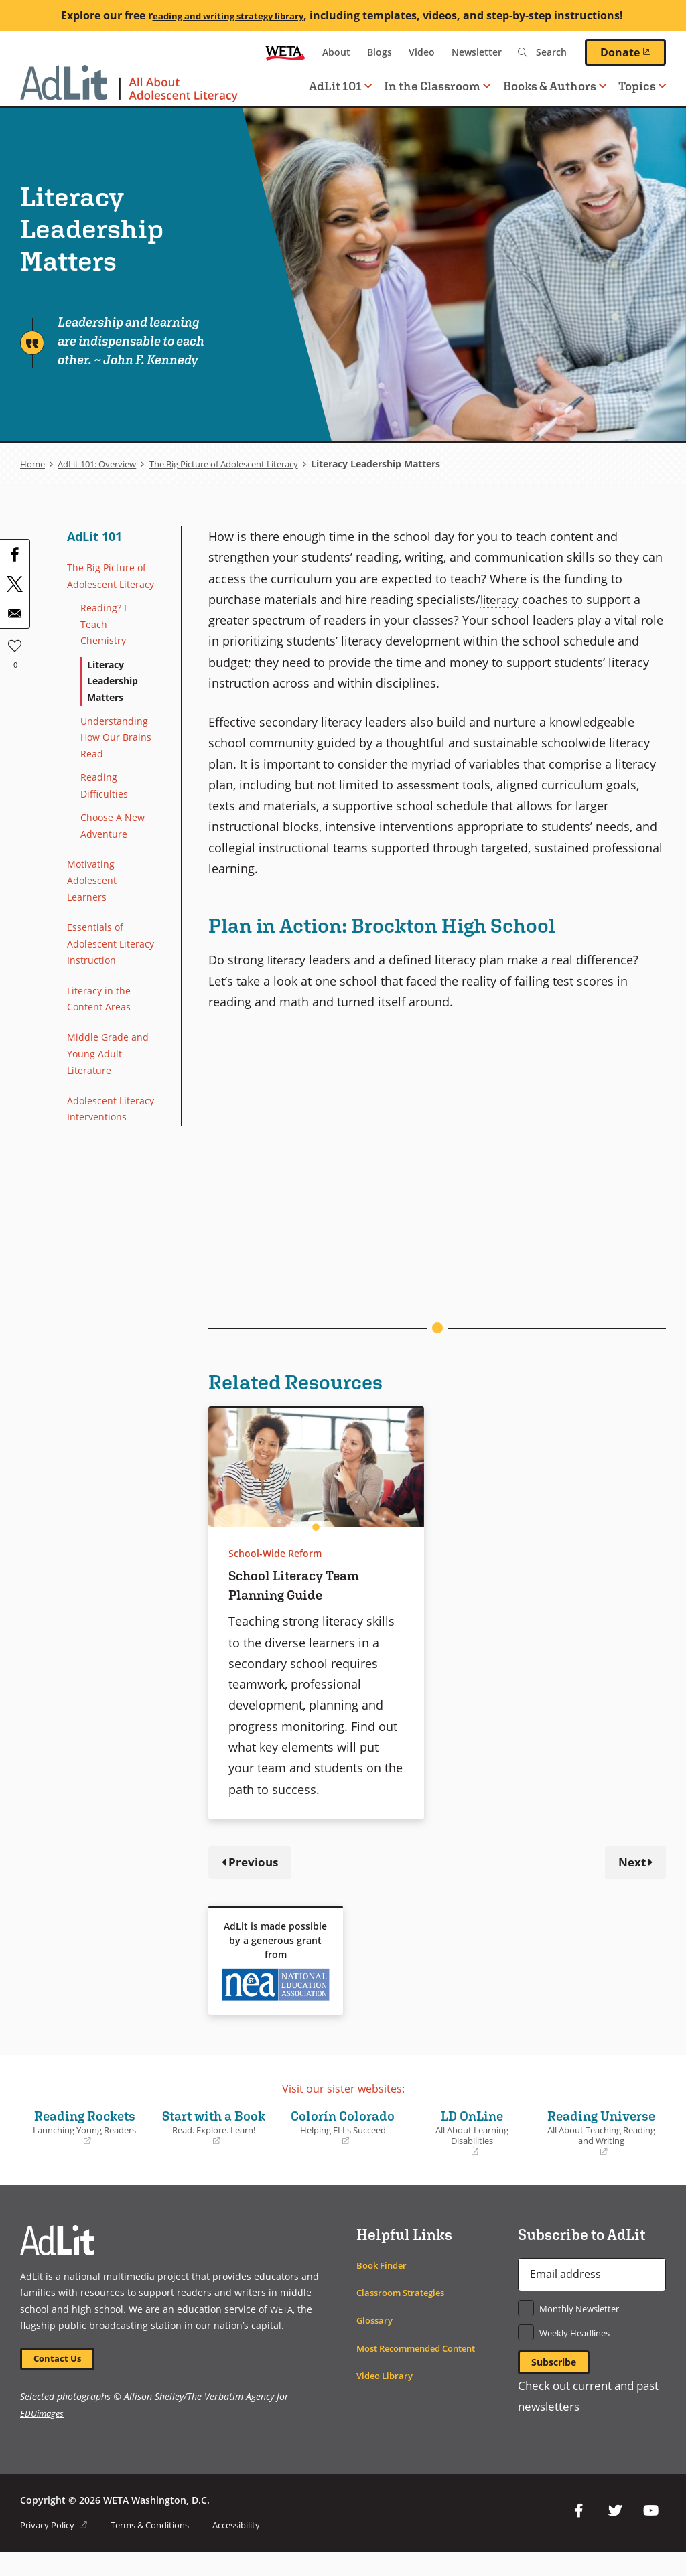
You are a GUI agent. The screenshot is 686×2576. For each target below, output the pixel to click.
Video (422, 52)
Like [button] (14, 643)
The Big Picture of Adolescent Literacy (245, 463)
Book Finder (383, 2286)
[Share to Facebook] (14, 554)
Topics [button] (642, 86)
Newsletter (477, 52)
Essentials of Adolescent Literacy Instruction (98, 1002)
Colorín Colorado (343, 2139)
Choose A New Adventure (116, 866)
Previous (255, 1862)
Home (33, 463)
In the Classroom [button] (437, 86)
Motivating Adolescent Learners (95, 924)
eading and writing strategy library (228, 15)
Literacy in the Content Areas (103, 1070)
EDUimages (43, 2437)
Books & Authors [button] (554, 86)
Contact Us (61, 2380)
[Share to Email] (14, 613)
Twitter (615, 2535)
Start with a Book (214, 2139)
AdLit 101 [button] (340, 86)
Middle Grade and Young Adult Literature (109, 1129)
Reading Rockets (85, 2129)
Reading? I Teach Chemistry (106, 648)
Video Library (387, 2397)
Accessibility (255, 2549)
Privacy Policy (56, 2549)
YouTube (651, 2535)
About (336, 52)
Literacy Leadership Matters (116, 709)
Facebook (579, 2535)
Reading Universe (601, 2144)
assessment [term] (430, 784)
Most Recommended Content (423, 2369)
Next (630, 1862)
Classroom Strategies (405, 2313)
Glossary (376, 2341)
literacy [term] (500, 599)
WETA (285, 52)
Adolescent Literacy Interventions (101, 1197)
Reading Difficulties (107, 823)
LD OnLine (472, 2135)
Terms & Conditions (161, 2549)
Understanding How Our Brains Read (118, 770)
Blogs (379, 52)
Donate (633, 51)
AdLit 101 (94, 536)
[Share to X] (14, 584)
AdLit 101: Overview (103, 463)
